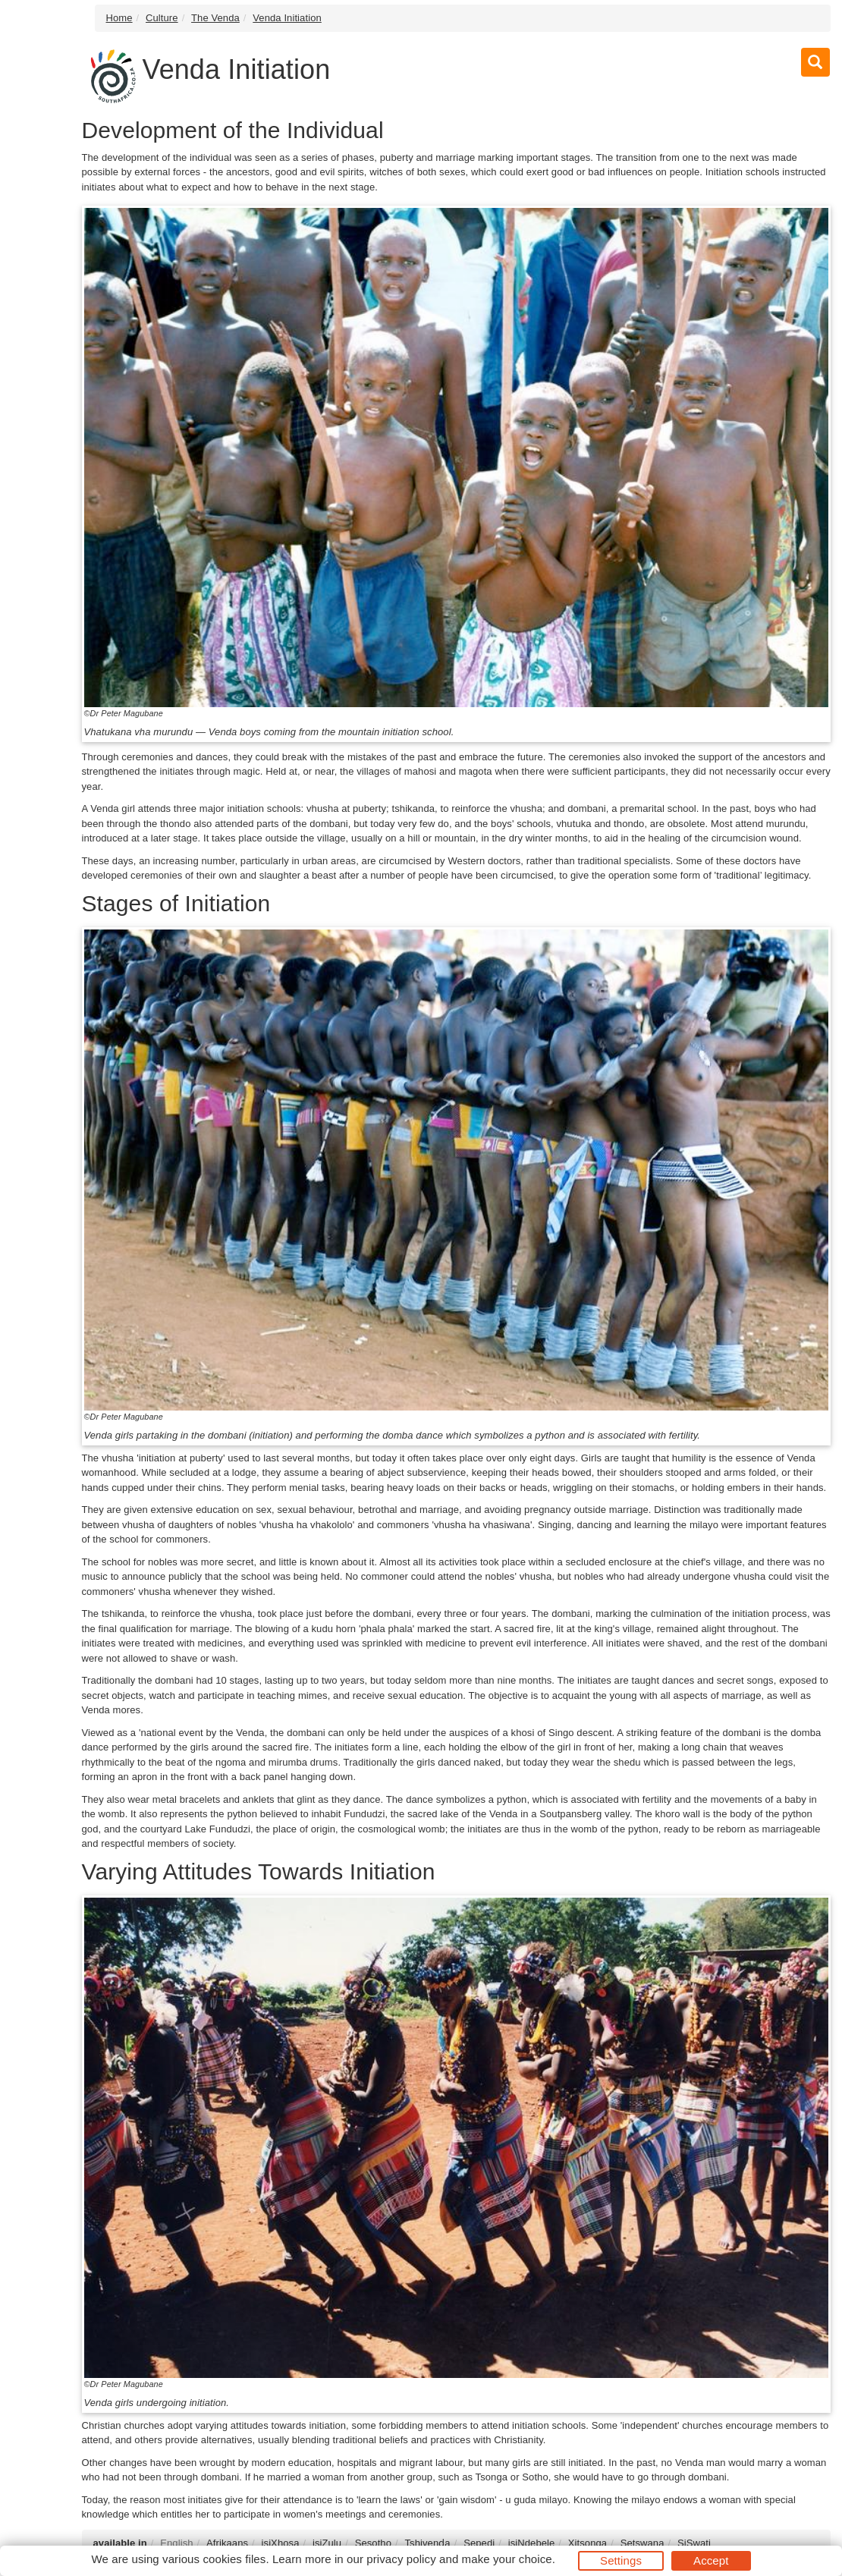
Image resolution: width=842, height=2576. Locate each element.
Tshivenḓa (427, 2543)
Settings (621, 2560)
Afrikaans (227, 2543)
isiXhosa (281, 2543)
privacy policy (400, 2558)
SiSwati (694, 2543)
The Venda (215, 18)
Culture (162, 18)
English (176, 2543)
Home (119, 18)
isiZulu (327, 2543)
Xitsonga (587, 2543)
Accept (710, 2560)
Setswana (642, 2543)
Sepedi (479, 2543)
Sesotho (373, 2543)
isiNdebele (531, 2543)
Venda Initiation (287, 18)
